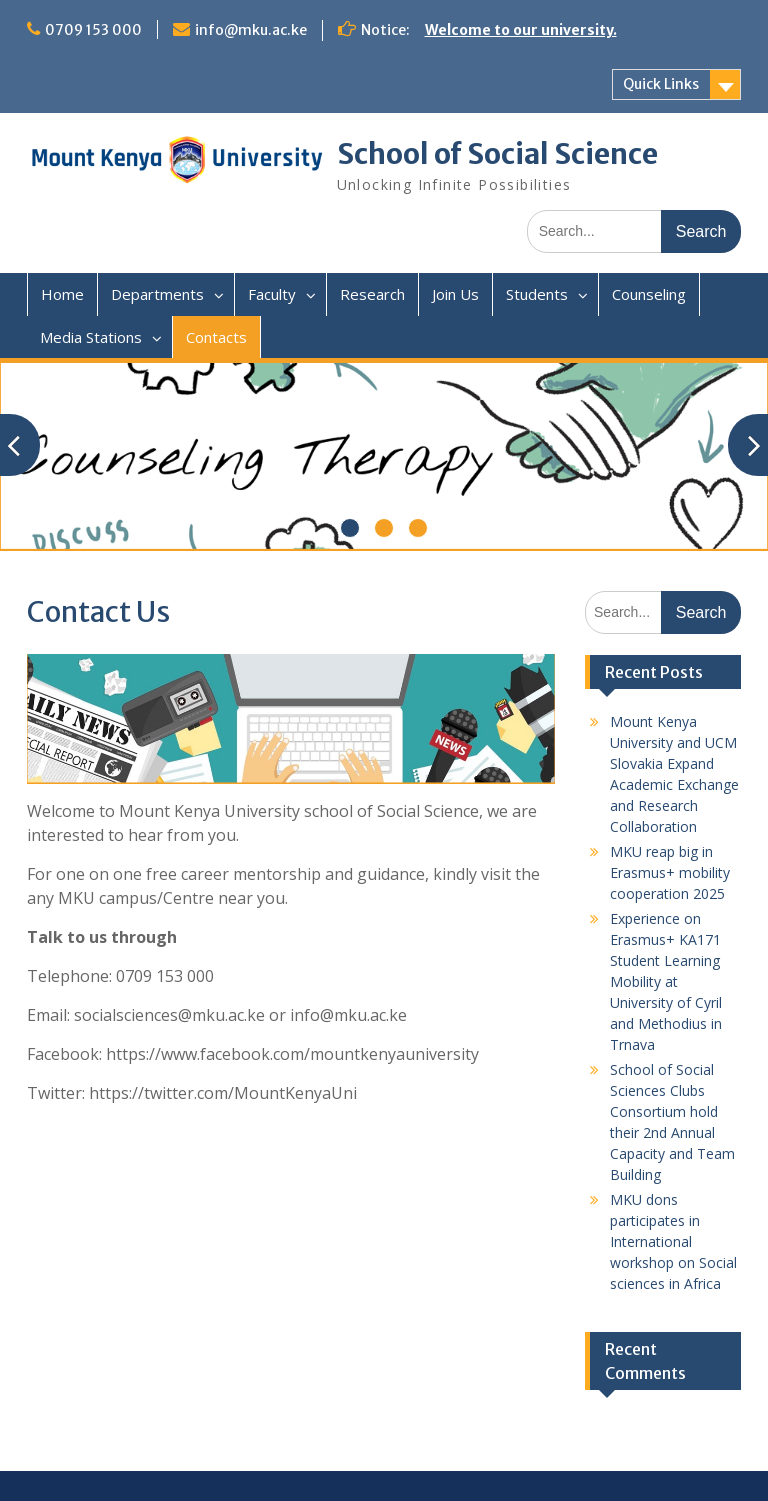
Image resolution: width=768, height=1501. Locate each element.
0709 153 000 (93, 30)
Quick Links (661, 84)
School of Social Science (497, 154)
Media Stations (91, 337)
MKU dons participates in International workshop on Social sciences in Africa (673, 1241)
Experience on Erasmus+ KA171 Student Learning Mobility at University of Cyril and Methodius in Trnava (666, 981)
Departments (157, 294)
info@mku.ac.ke (251, 30)
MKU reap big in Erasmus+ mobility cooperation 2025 (670, 872)
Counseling (649, 294)
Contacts (216, 337)
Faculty (272, 294)
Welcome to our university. (521, 30)
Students (537, 294)
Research (372, 294)
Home (62, 294)
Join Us (455, 294)
